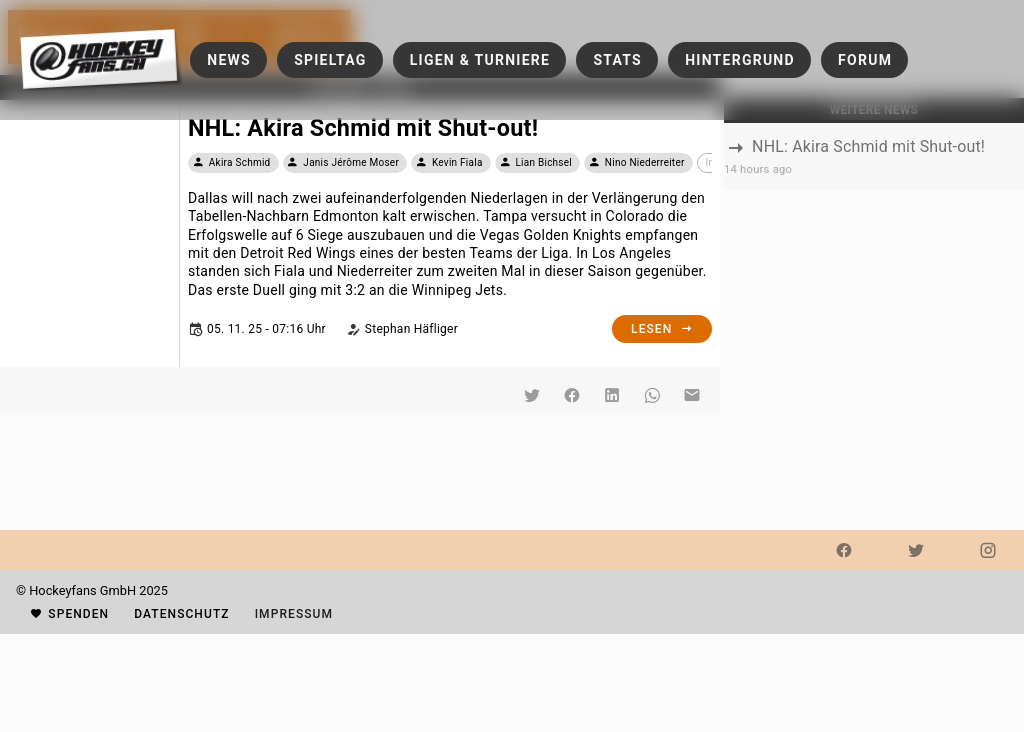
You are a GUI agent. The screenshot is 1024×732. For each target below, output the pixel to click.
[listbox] (874, 156)
